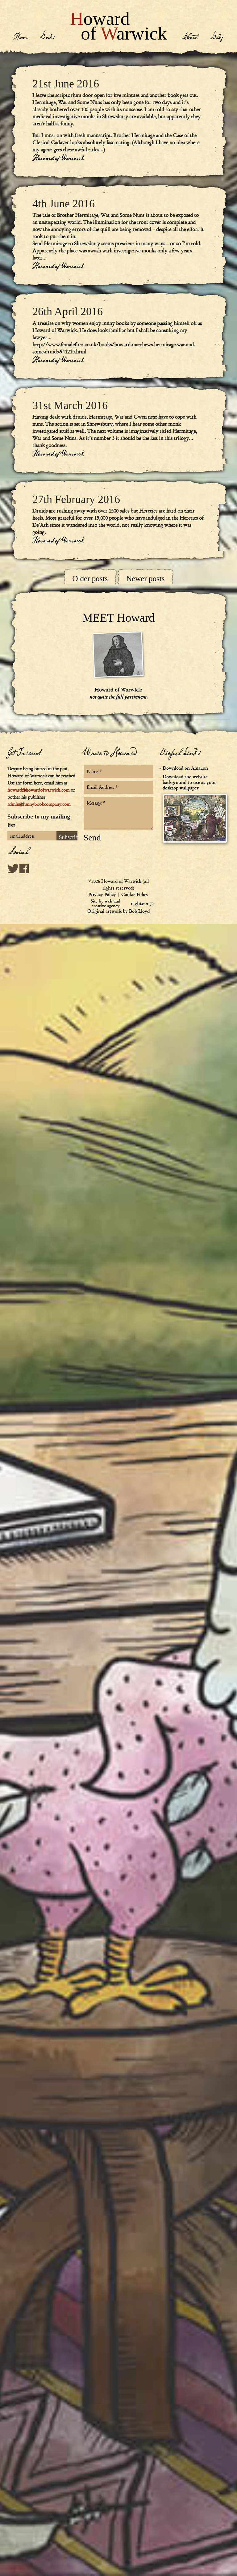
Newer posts (145, 578)
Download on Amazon (185, 768)
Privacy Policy (102, 894)
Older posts (90, 578)
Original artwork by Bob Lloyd (118, 911)
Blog (216, 38)
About (190, 38)
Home (20, 38)
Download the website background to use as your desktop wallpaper (196, 808)
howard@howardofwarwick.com (38, 790)
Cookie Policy (134, 894)
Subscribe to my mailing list (38, 820)
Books (47, 38)
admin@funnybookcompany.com (38, 804)
